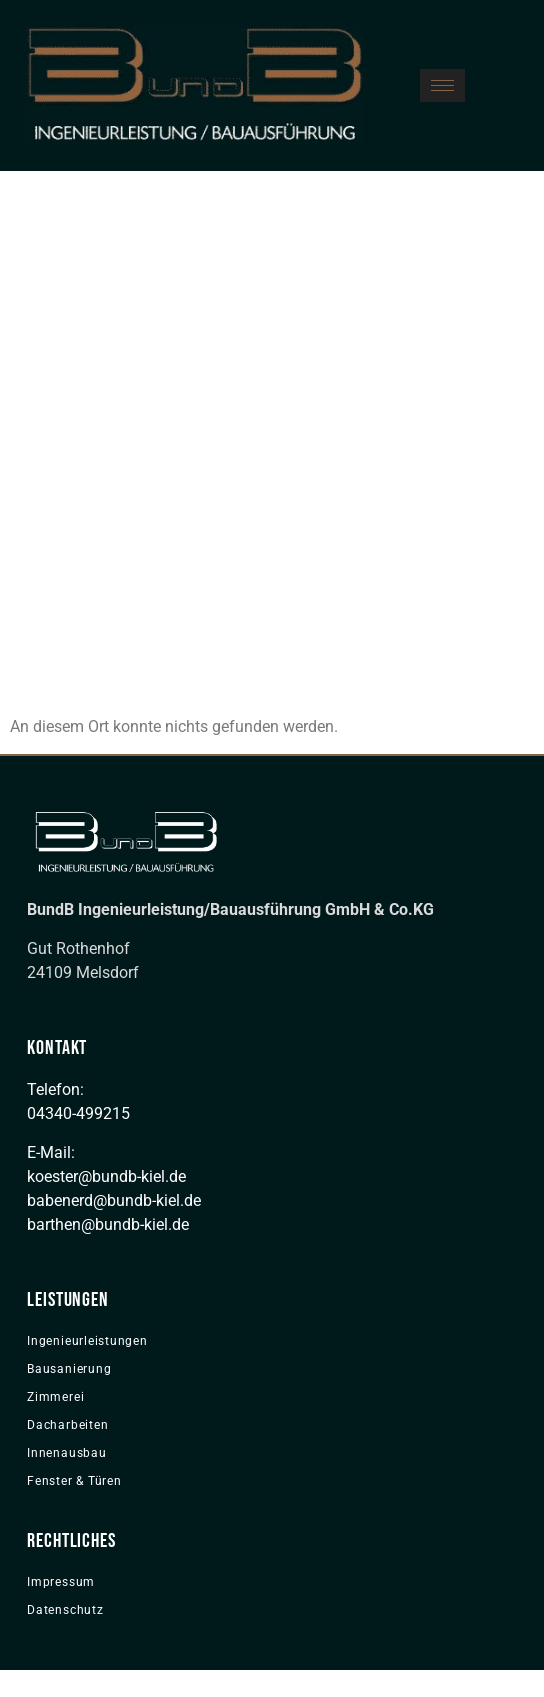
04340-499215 (78, 1113)
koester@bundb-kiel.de (106, 1176)
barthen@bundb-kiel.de (108, 1224)
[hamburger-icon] (442, 85)
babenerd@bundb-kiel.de (114, 1200)
